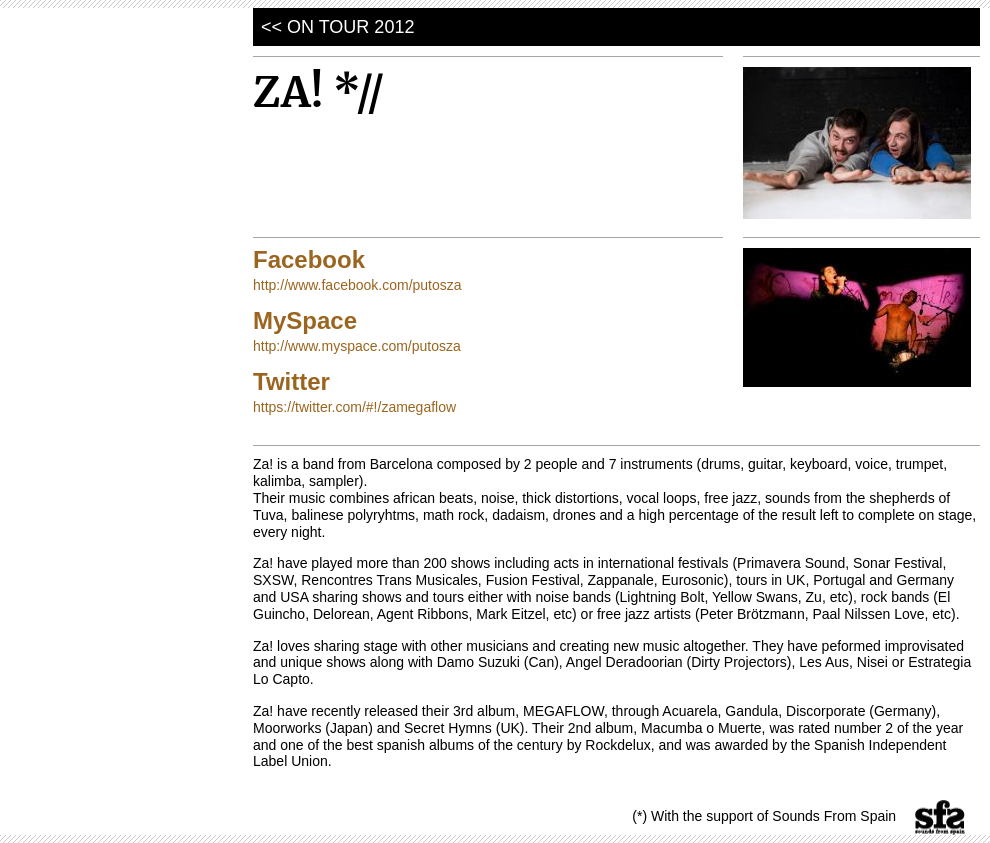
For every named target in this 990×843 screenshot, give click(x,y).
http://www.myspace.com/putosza (357, 346)
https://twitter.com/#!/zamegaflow (354, 407)
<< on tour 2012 (337, 27)
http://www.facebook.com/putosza (357, 285)
